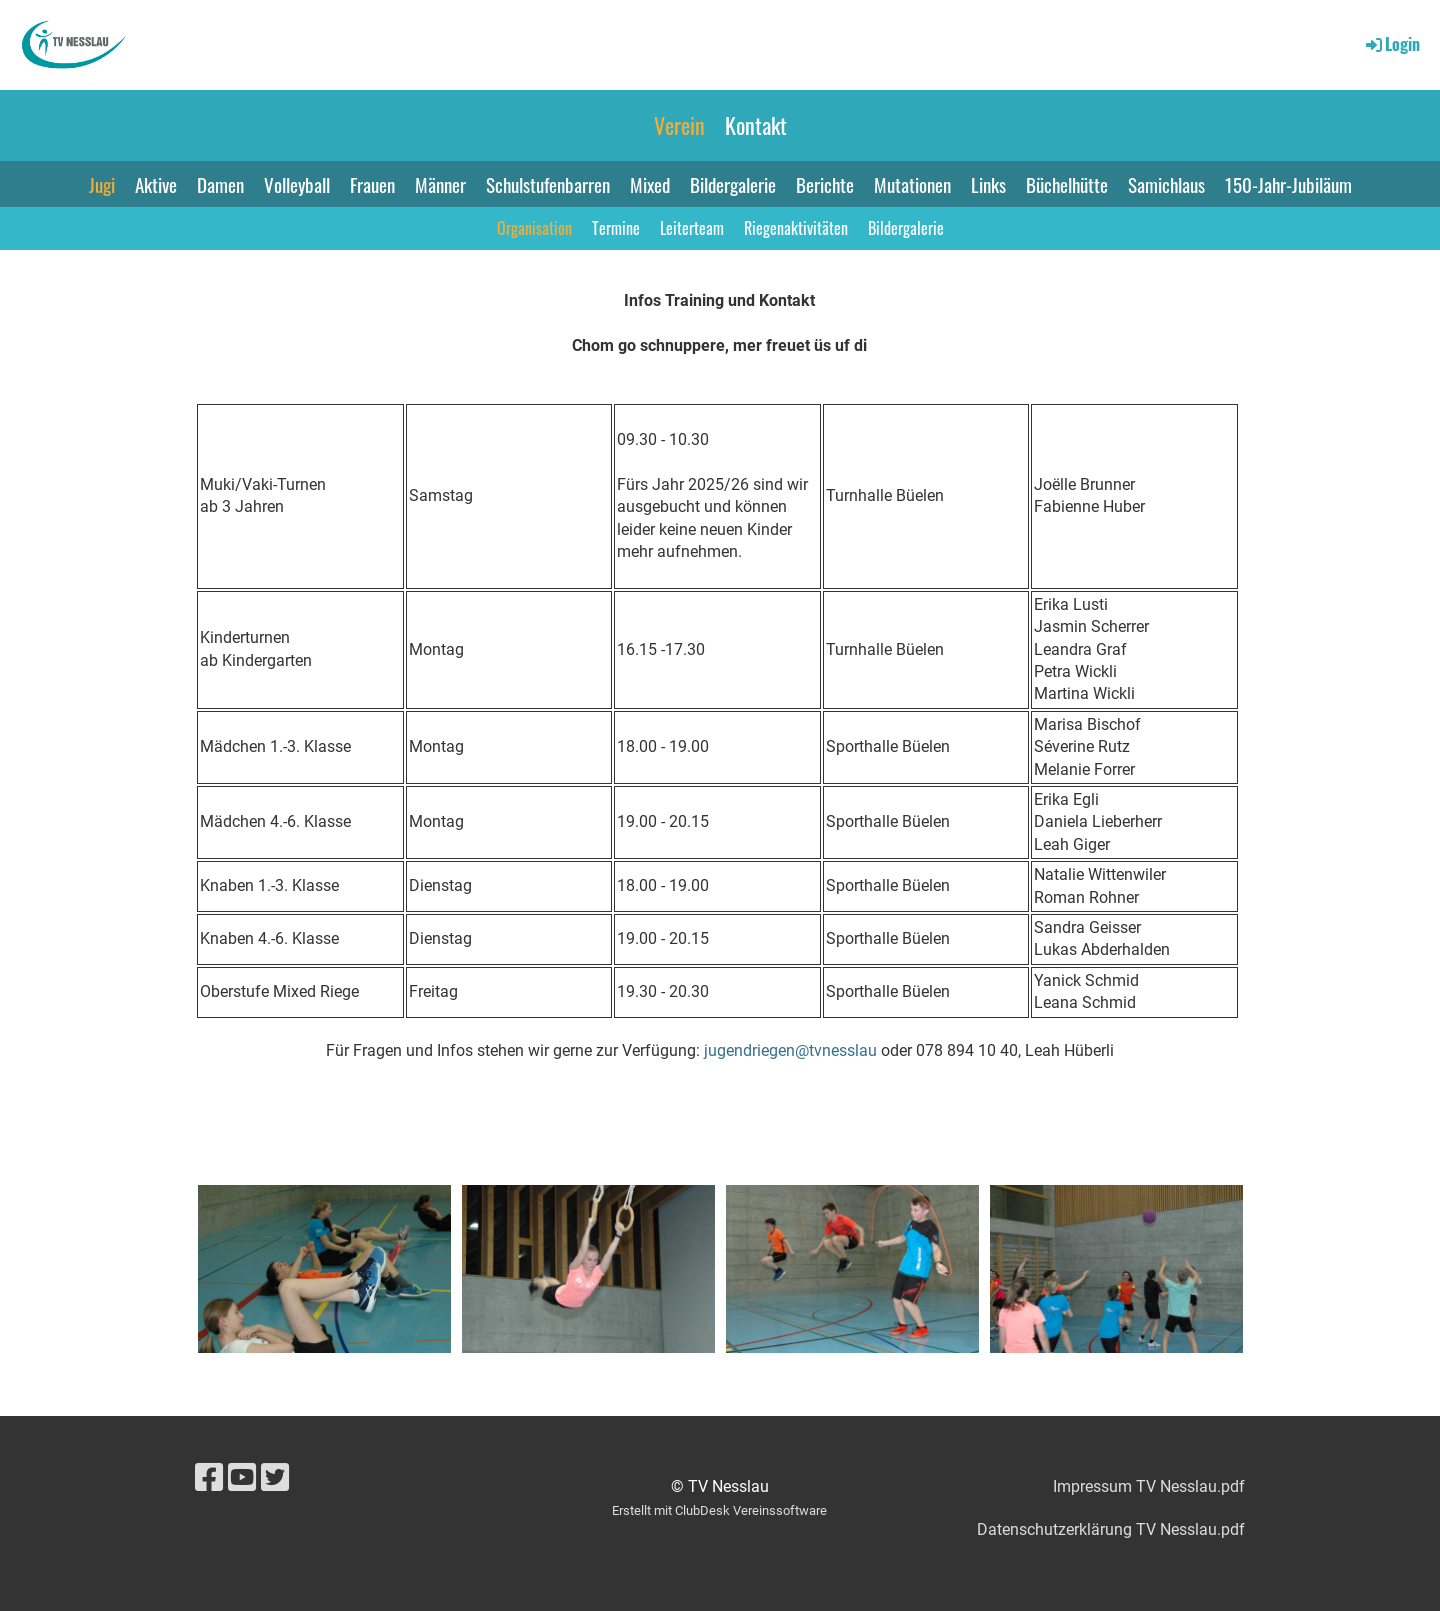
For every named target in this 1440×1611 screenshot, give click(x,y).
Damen (220, 184)
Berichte (825, 184)
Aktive (156, 184)
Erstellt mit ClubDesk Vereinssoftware (719, 1510)
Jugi (102, 184)
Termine (616, 228)
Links (988, 184)
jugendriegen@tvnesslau (790, 1050)
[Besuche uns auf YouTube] (242, 1478)
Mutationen (912, 184)
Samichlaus (1166, 184)
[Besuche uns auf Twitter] (275, 1478)
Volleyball (297, 184)
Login (1391, 44)
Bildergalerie (733, 184)
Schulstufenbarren (548, 184)
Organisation (534, 228)
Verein (679, 125)
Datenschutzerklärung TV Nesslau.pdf (1111, 1529)
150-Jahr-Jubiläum (1288, 184)
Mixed (650, 184)
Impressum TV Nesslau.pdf (1149, 1486)
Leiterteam (692, 228)
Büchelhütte (1067, 184)
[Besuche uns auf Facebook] (209, 1478)
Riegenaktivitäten (796, 228)
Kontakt (756, 125)
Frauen (372, 184)
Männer (440, 184)
